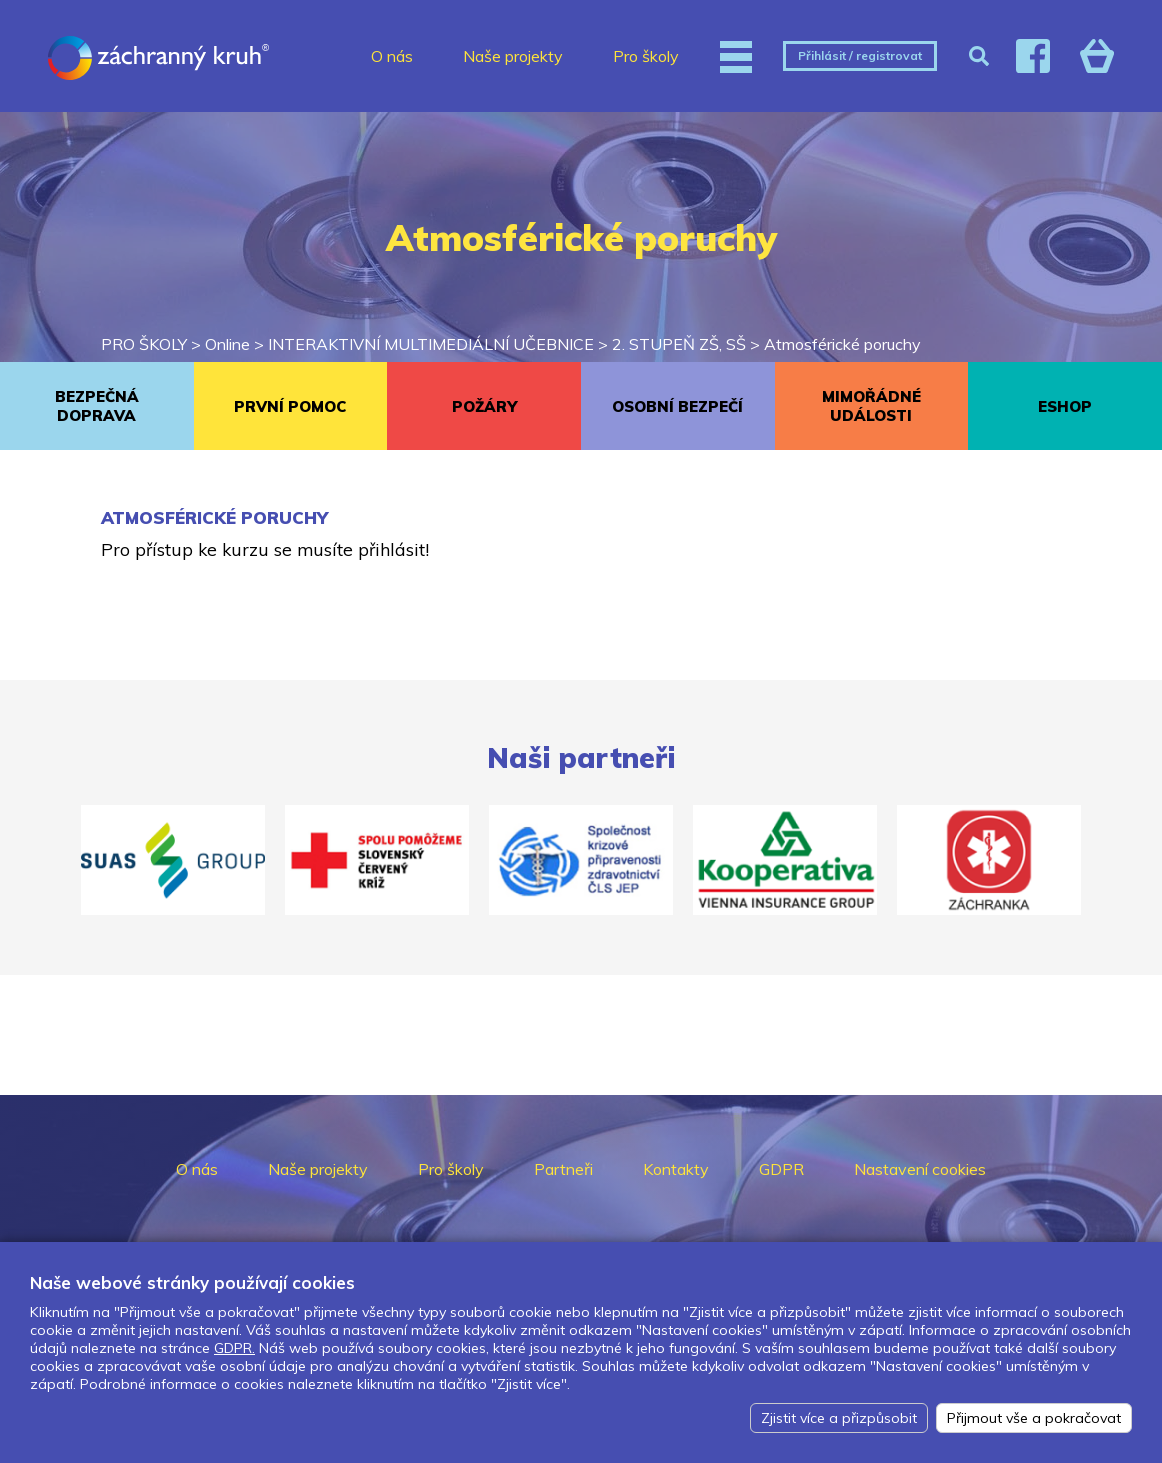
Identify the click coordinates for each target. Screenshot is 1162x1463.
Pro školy (646, 56)
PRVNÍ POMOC (290, 406)
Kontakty (676, 1169)
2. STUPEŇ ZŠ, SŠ (679, 344)
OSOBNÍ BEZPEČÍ (677, 406)
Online (227, 344)
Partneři (563, 1169)
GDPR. (234, 1348)
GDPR (781, 1169)
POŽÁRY (484, 406)
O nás (392, 56)
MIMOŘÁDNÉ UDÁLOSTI (871, 406)
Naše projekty (513, 56)
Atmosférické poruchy (842, 344)
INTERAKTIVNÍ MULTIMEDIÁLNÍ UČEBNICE (431, 344)
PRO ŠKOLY (144, 344)
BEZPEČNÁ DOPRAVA (97, 406)
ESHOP (1065, 406)
